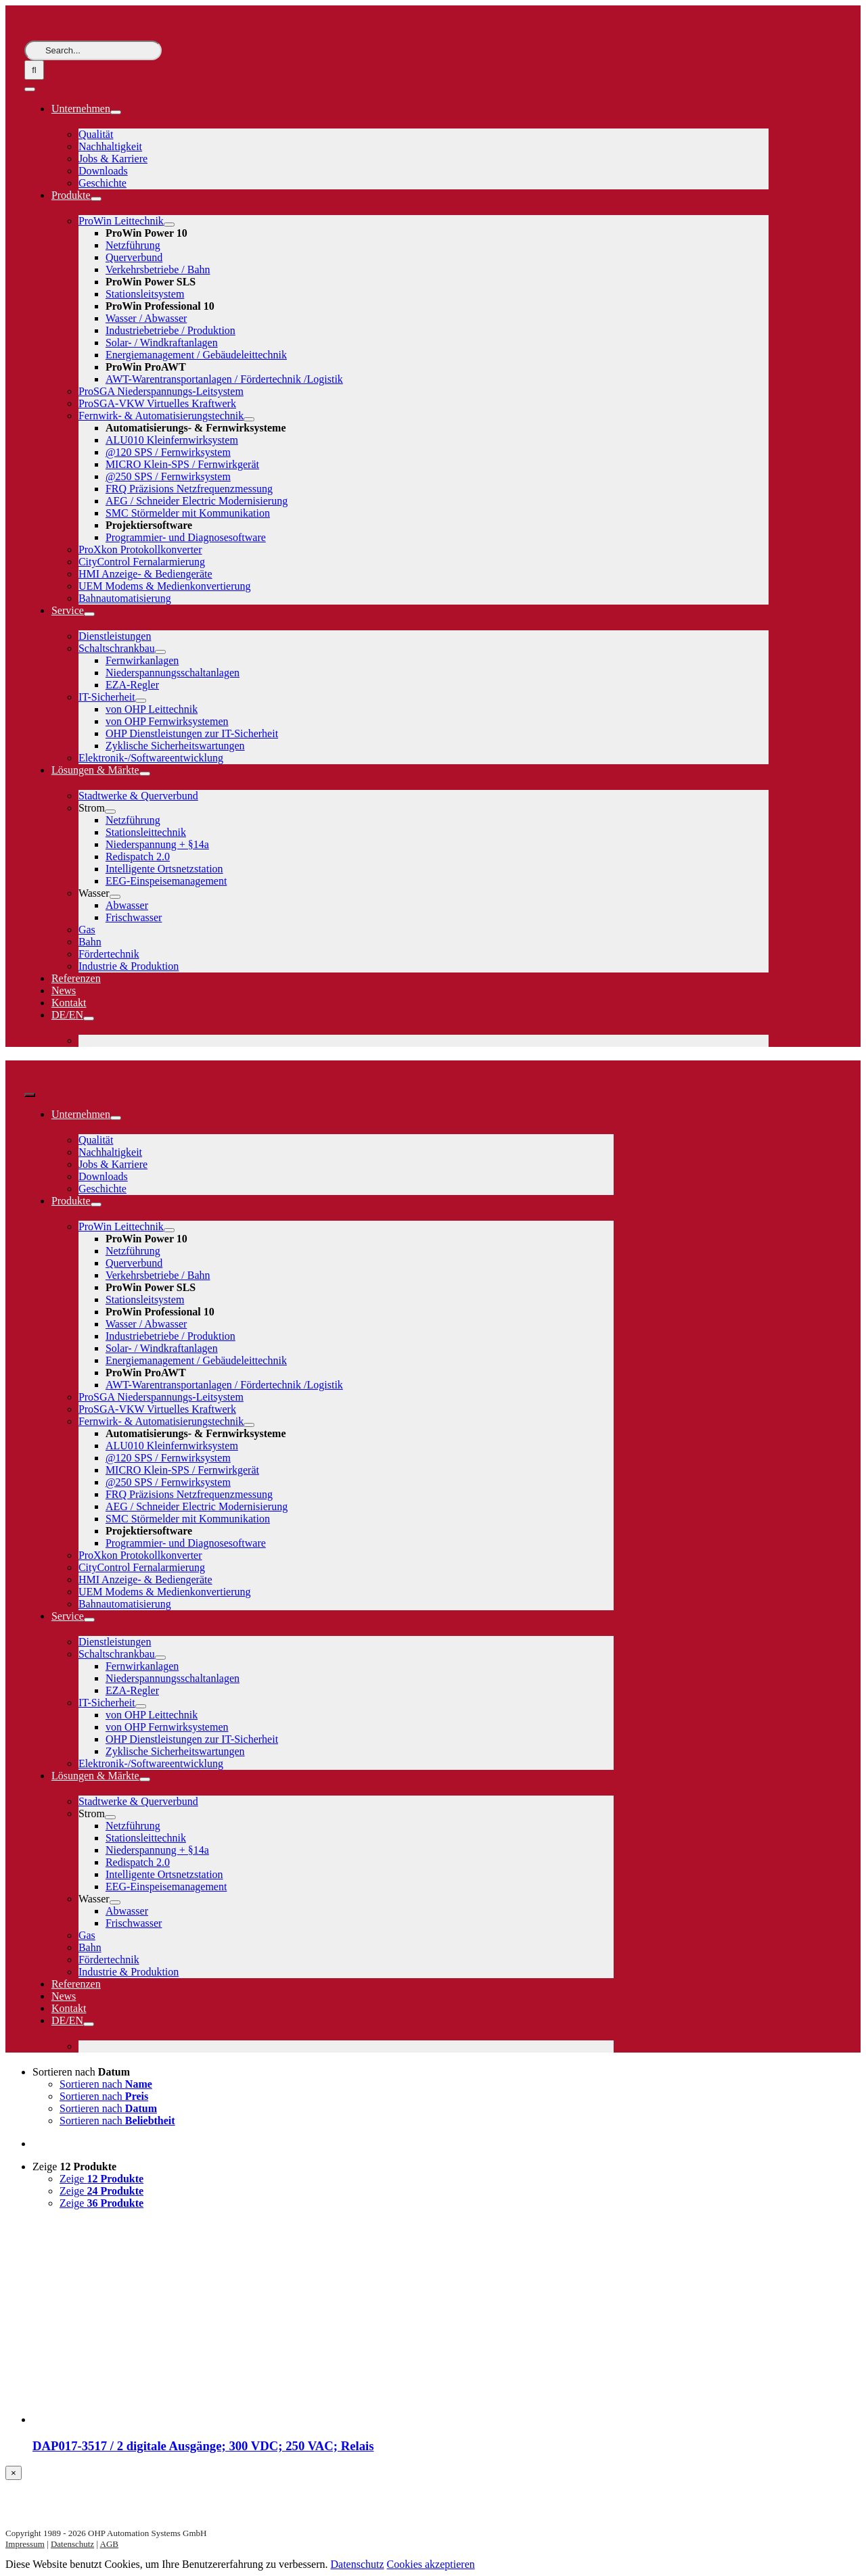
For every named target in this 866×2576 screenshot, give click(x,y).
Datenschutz (72, 2544)
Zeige (74, 2166)
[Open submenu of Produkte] (96, 199)
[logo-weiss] (65, 34)
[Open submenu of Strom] (110, 812)
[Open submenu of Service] (89, 614)
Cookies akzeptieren (431, 2564)
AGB (109, 2544)
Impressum (25, 2544)
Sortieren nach (81, 2072)
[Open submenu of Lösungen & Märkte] (144, 774)
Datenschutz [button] (357, 2564)
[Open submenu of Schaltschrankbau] (160, 652)
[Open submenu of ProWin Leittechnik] (169, 225)
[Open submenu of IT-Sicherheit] (140, 701)
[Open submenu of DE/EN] (88, 1018)
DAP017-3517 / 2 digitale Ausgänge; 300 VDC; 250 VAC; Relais (202, 2446)
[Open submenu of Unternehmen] (115, 112)
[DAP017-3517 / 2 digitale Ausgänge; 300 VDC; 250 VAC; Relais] (133, 2419)
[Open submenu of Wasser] (115, 897)
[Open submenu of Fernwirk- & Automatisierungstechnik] (249, 419)
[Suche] (34, 70)
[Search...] (93, 50)
